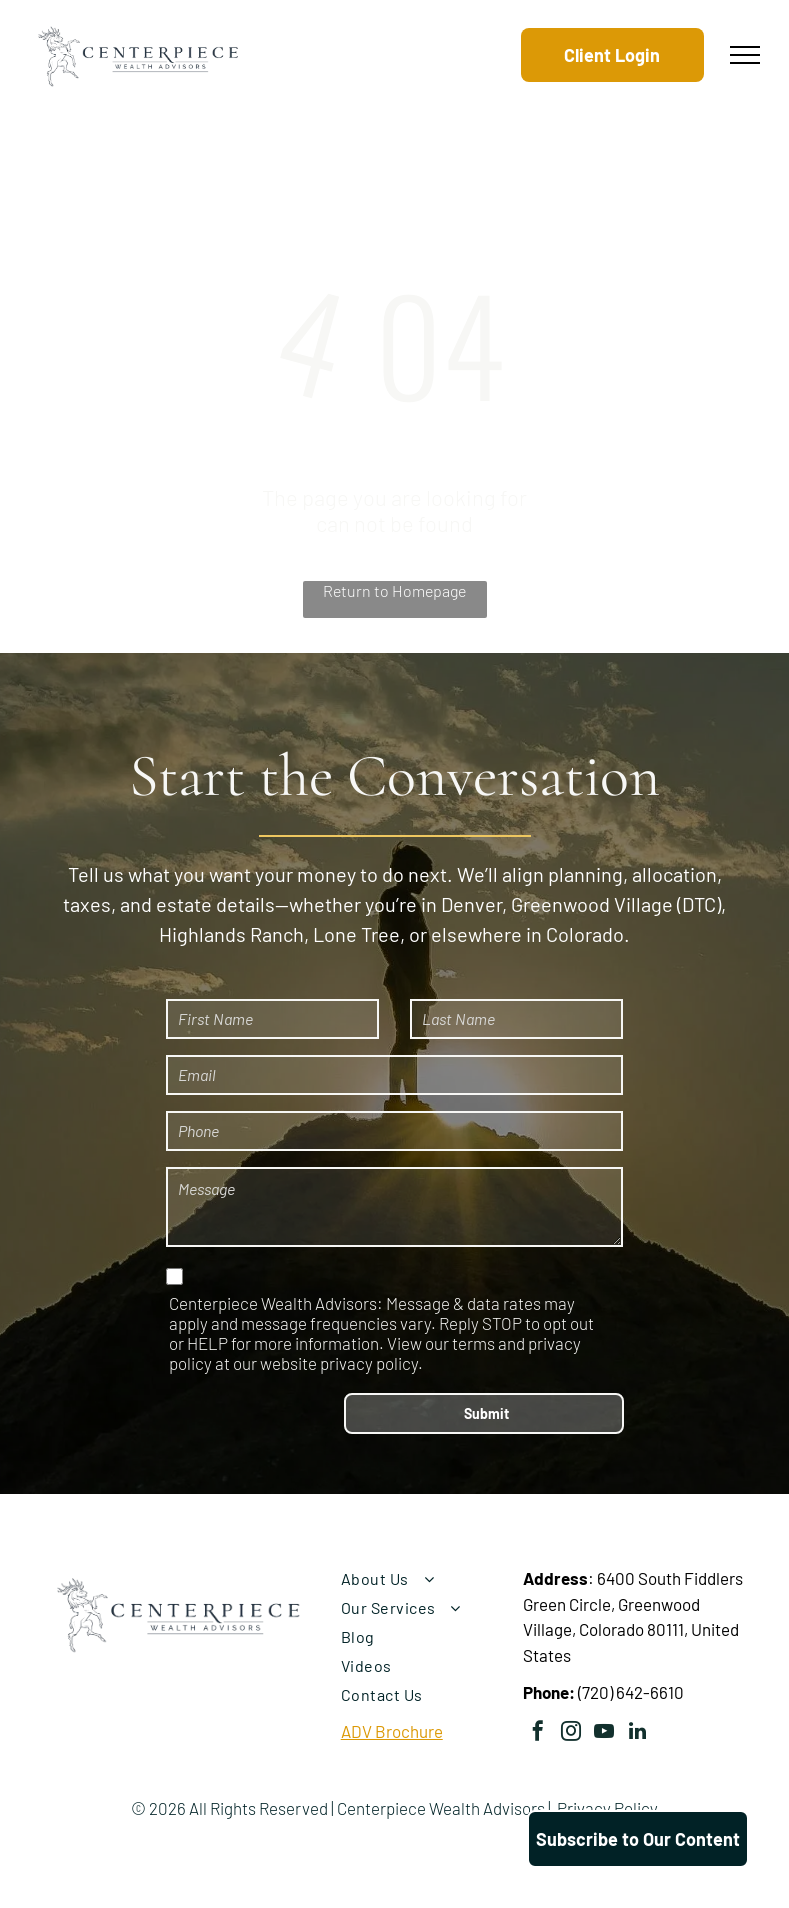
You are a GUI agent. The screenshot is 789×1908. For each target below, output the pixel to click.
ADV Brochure (392, 1731)
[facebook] (538, 1733)
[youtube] (604, 1733)
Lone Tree (356, 934)
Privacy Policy (607, 1808)
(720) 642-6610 (631, 1692)
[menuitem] (424, 1578)
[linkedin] (637, 1733)
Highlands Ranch (231, 934)
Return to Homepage (394, 590)
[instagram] (571, 1733)
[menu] (745, 55)
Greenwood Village (592, 904)
